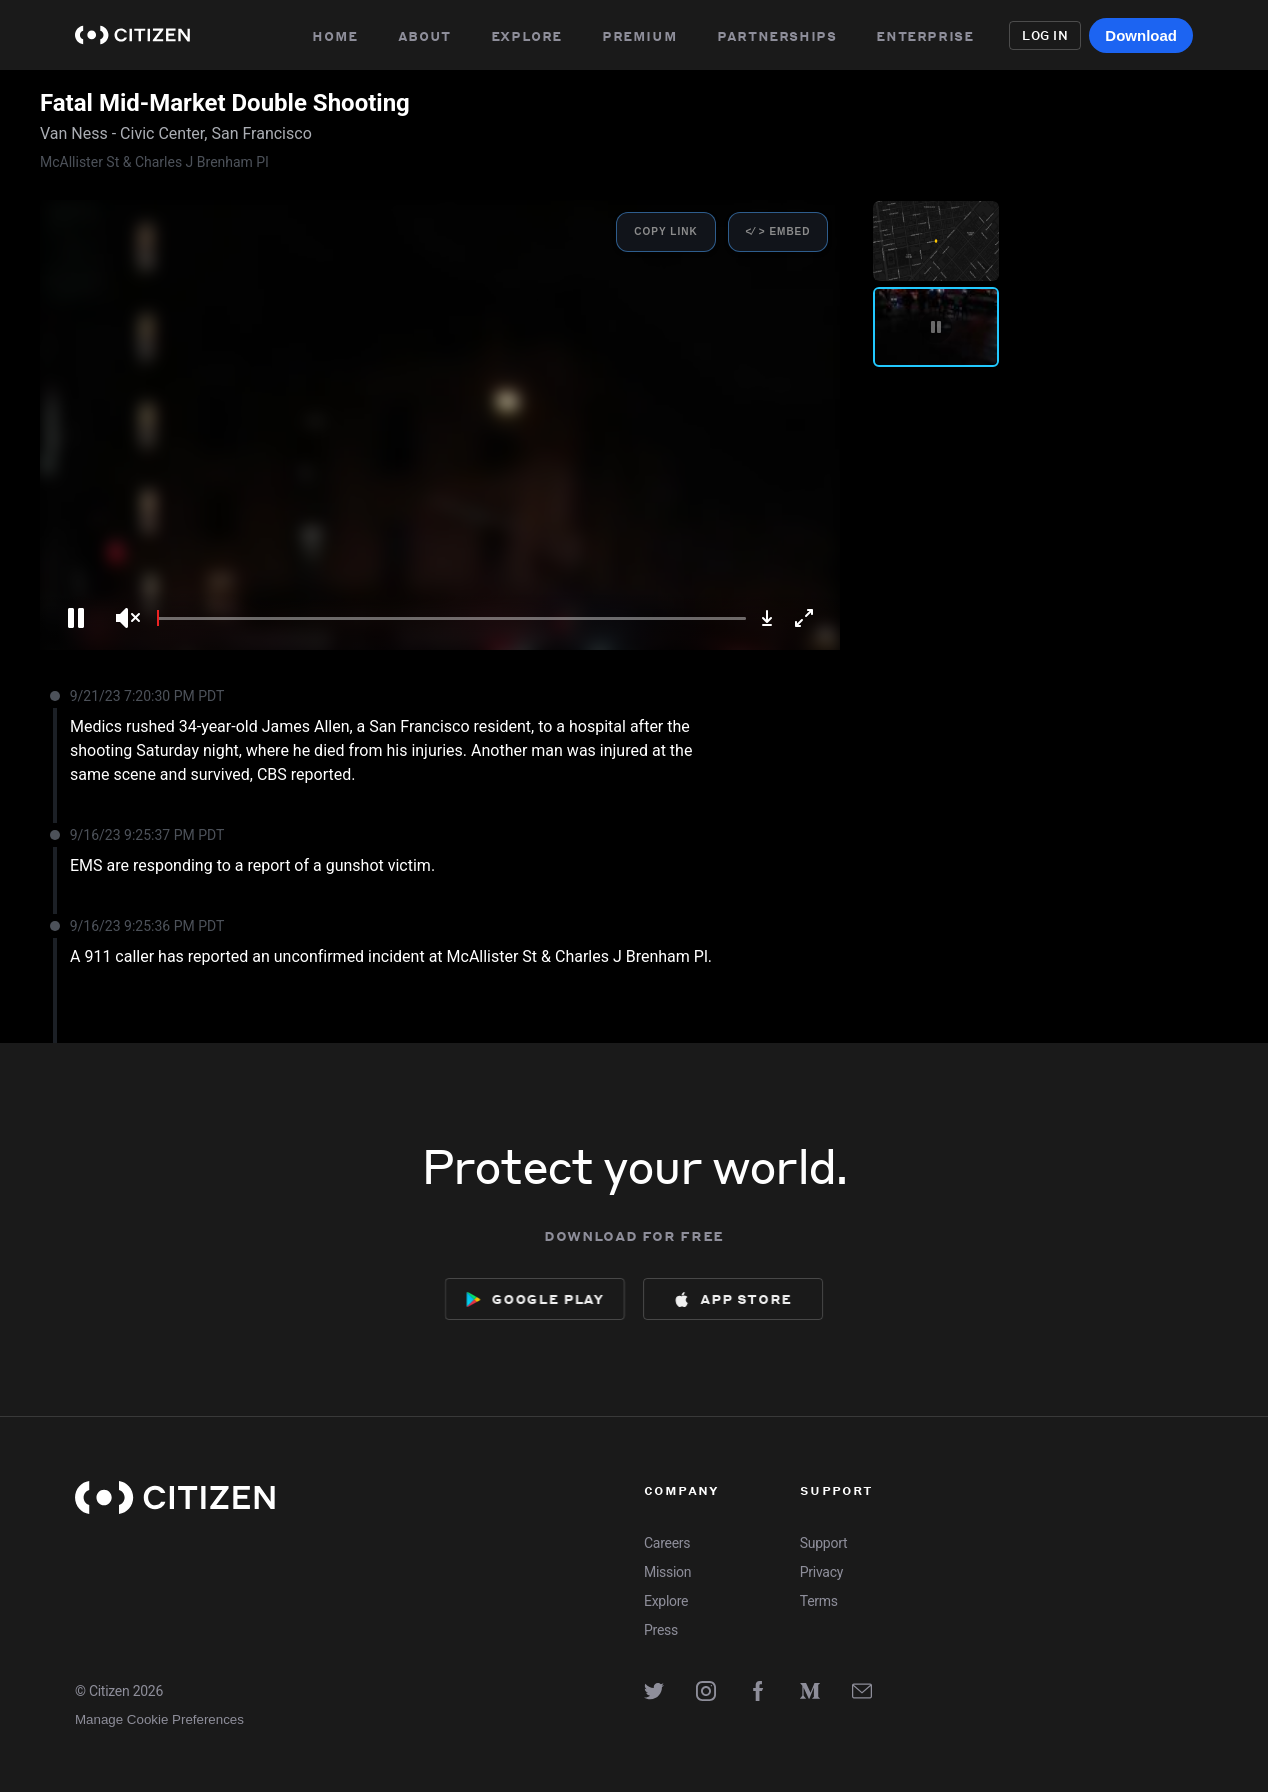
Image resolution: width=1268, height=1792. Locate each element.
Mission (667, 1572)
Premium (639, 35)
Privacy (821, 1572)
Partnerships (778, 35)
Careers (667, 1543)
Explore (526, 35)
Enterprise (930, 35)
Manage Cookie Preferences (159, 1719)
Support (823, 1543)
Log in (1045, 35)
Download (1141, 35)
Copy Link (665, 231)
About (424, 35)
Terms (819, 1601)
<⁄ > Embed (777, 231)
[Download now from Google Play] (532, 1299)
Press (661, 1630)
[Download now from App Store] (735, 1299)
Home (334, 35)
